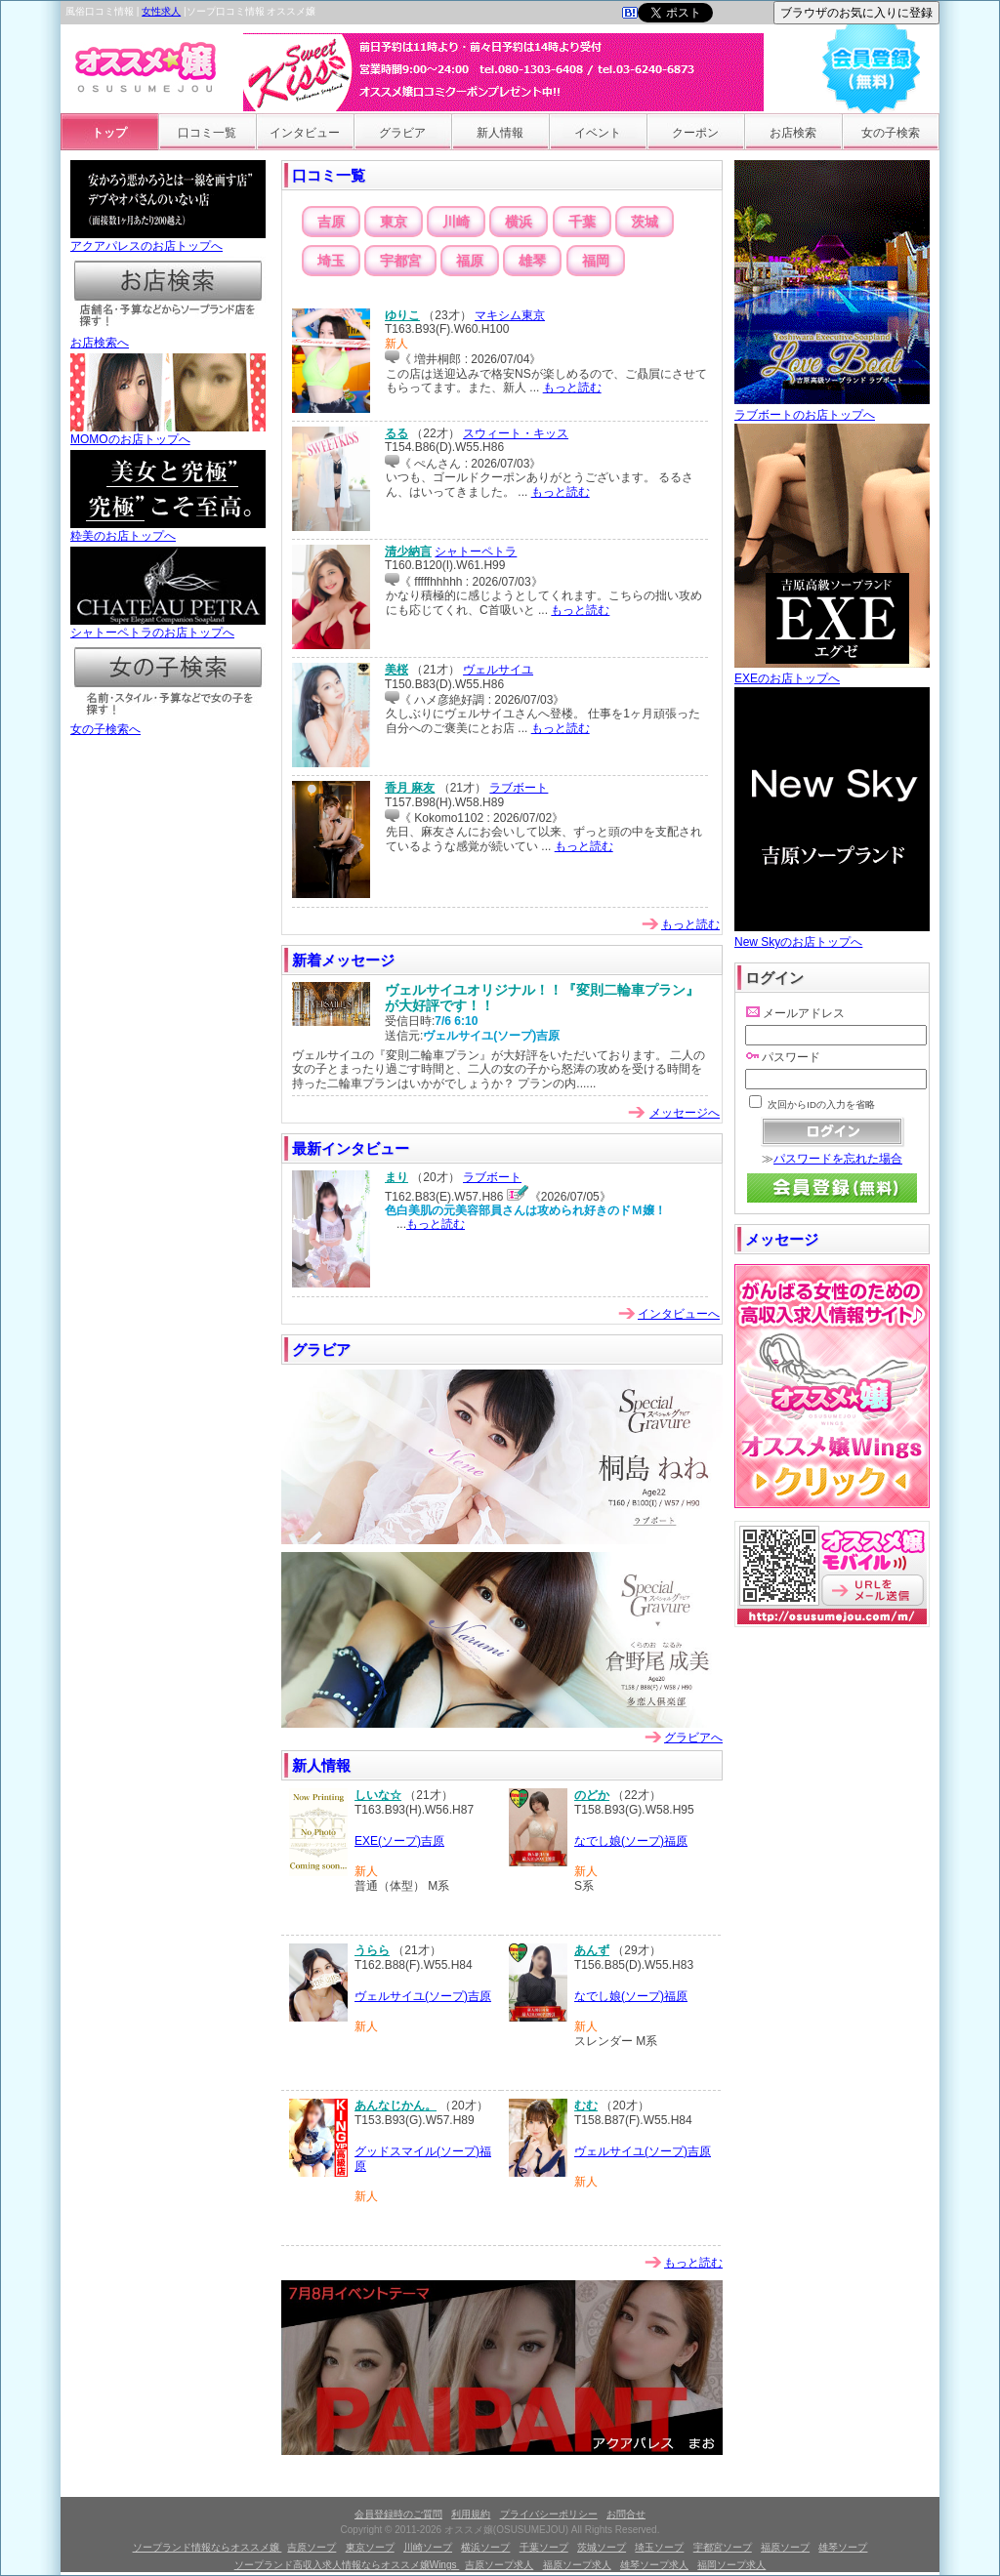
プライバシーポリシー (549, 2514)
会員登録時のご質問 (398, 2514)
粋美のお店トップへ (168, 530)
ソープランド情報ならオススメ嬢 (207, 2547)
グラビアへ (693, 1737)
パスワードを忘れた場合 (837, 1158)
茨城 (644, 221)
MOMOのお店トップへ (168, 433)
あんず (591, 1950)
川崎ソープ (427, 2547)
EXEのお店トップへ (832, 671)
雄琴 (532, 260)
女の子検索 (890, 133)
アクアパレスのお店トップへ (168, 240)
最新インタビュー (350, 1148)
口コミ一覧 (207, 133)
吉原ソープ (311, 2547)
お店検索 (793, 133)
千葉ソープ (544, 2547)
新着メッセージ (343, 960)
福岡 (595, 260)
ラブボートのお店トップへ (832, 407)
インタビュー (305, 133)
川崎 (456, 221)
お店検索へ (168, 336)
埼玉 (331, 260)
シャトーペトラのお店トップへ (168, 626)
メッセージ (781, 1239)
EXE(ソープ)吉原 (399, 1841)
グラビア (402, 133)
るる (396, 433)
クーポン (695, 133)
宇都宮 (400, 260)
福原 (469, 260)
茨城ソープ (601, 2547)
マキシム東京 (510, 315)
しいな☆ (377, 1795)
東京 (393, 221)
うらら (372, 1950)
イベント (597, 133)
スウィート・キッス (515, 433)
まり (396, 1177)
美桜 (396, 669)
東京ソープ (370, 2547)
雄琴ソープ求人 (654, 2564)
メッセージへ (684, 1113)
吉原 (331, 221)
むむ (586, 2105)
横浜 (518, 221)
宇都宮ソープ (722, 2547)
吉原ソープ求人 (499, 2564)
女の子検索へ (168, 723)
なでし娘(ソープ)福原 (631, 1841)
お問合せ (626, 2514)
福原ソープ (785, 2547)
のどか (591, 1795)
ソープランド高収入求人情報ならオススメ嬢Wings (347, 2564)
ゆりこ (402, 315)
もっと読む (572, 387)
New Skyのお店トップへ (832, 934)
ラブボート (518, 788)
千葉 (582, 221)
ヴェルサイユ (498, 669)
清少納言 (408, 551)
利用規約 (470, 2514)
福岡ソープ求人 (731, 2564)
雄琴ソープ (842, 2547)
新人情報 (500, 133)
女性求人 (161, 11)
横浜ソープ (485, 2547)
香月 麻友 (410, 788)
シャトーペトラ (476, 551)
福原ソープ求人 (577, 2564)
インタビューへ (679, 1314)
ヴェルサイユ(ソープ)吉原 (422, 1996)
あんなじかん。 (395, 2105)
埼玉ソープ (659, 2547)
